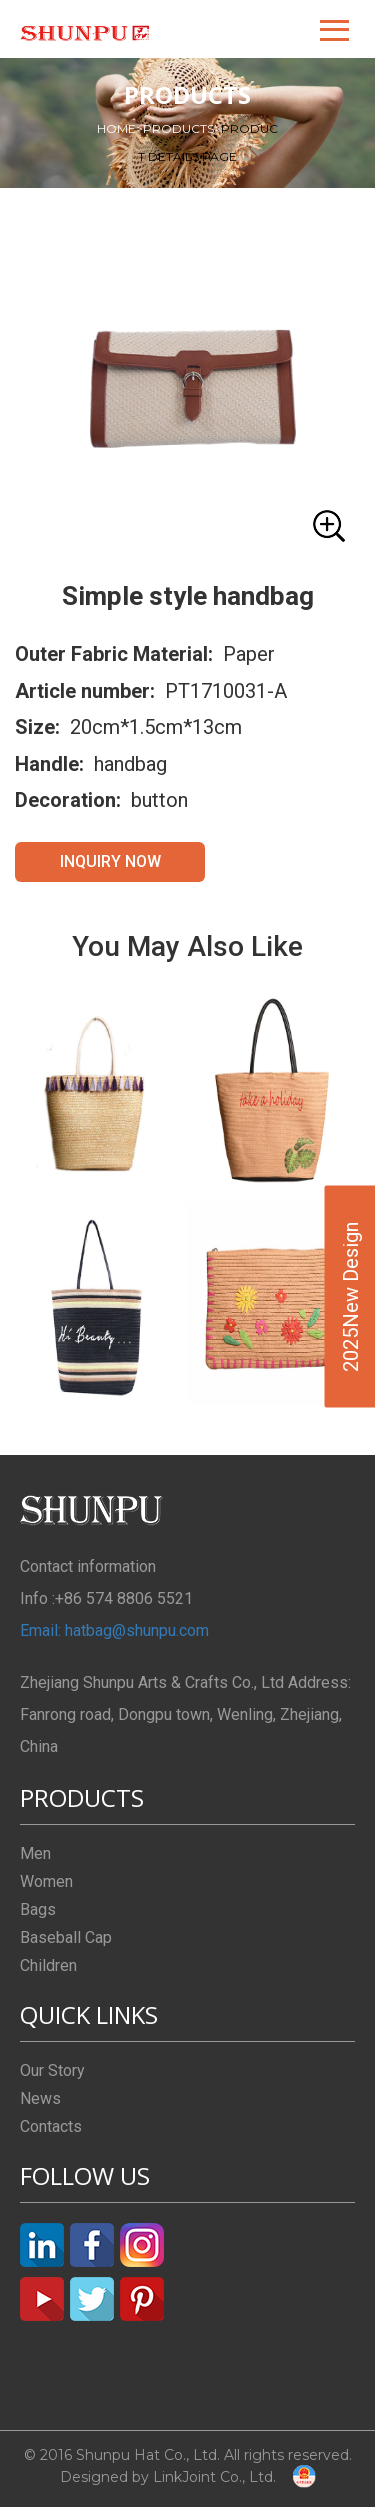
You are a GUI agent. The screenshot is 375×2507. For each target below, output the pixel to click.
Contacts (51, 2126)
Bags (38, 1909)
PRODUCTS (182, 128)
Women (46, 1881)
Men (35, 1853)
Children (48, 1965)
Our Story (52, 2070)
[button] (336, 29)
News (40, 2098)
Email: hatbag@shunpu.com (114, 1630)
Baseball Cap (66, 1937)
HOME (120, 128)
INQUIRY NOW (110, 861)
